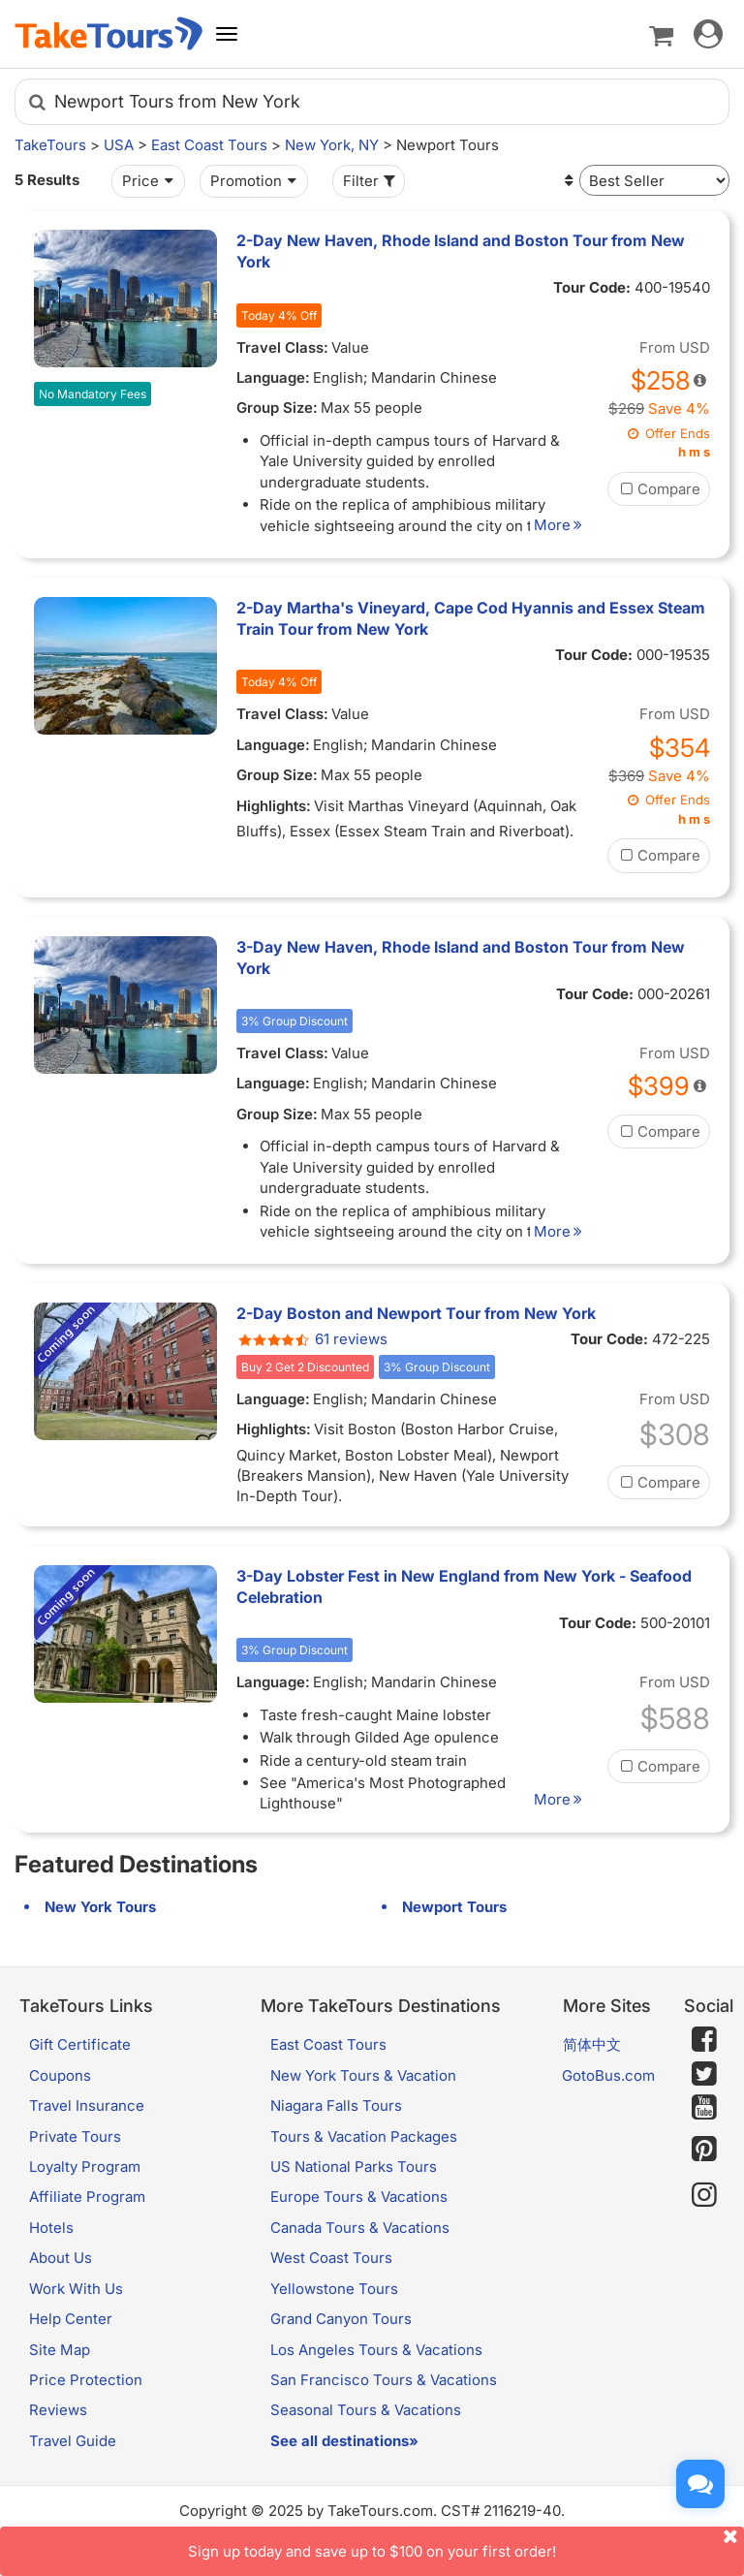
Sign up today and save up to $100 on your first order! (466, 2543)
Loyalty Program (84, 2166)
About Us (60, 2257)
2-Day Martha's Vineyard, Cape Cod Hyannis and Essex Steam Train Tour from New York (470, 618)
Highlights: (273, 806)
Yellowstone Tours (334, 2288)
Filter (371, 181)
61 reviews (312, 1339)
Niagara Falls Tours (336, 2105)
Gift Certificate (80, 2044)
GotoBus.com (608, 2075)
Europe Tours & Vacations (359, 2196)
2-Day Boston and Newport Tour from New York (416, 1313)
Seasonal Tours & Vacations (365, 2410)
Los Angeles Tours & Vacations (376, 2349)
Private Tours (75, 2136)
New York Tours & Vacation (363, 2075)
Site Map (59, 2349)
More (561, 525)
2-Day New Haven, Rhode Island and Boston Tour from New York (460, 251)
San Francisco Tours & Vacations (383, 2380)
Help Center (70, 2318)
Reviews (58, 2410)
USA (119, 145)
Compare (658, 489)
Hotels (51, 2227)
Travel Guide (72, 2441)
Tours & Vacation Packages (363, 2136)
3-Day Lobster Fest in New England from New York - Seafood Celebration (464, 1586)
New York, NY (332, 145)
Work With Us (76, 2288)
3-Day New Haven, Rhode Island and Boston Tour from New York (460, 957)
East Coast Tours (209, 145)
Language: (273, 377)
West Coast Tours (331, 2257)
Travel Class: (282, 347)
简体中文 (592, 2044)
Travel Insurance (86, 2105)
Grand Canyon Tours (341, 2318)
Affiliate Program (87, 2196)
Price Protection (85, 2380)
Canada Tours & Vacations (360, 2227)
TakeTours (50, 145)
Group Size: (277, 407)
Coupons (60, 2075)
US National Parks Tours (353, 2166)
